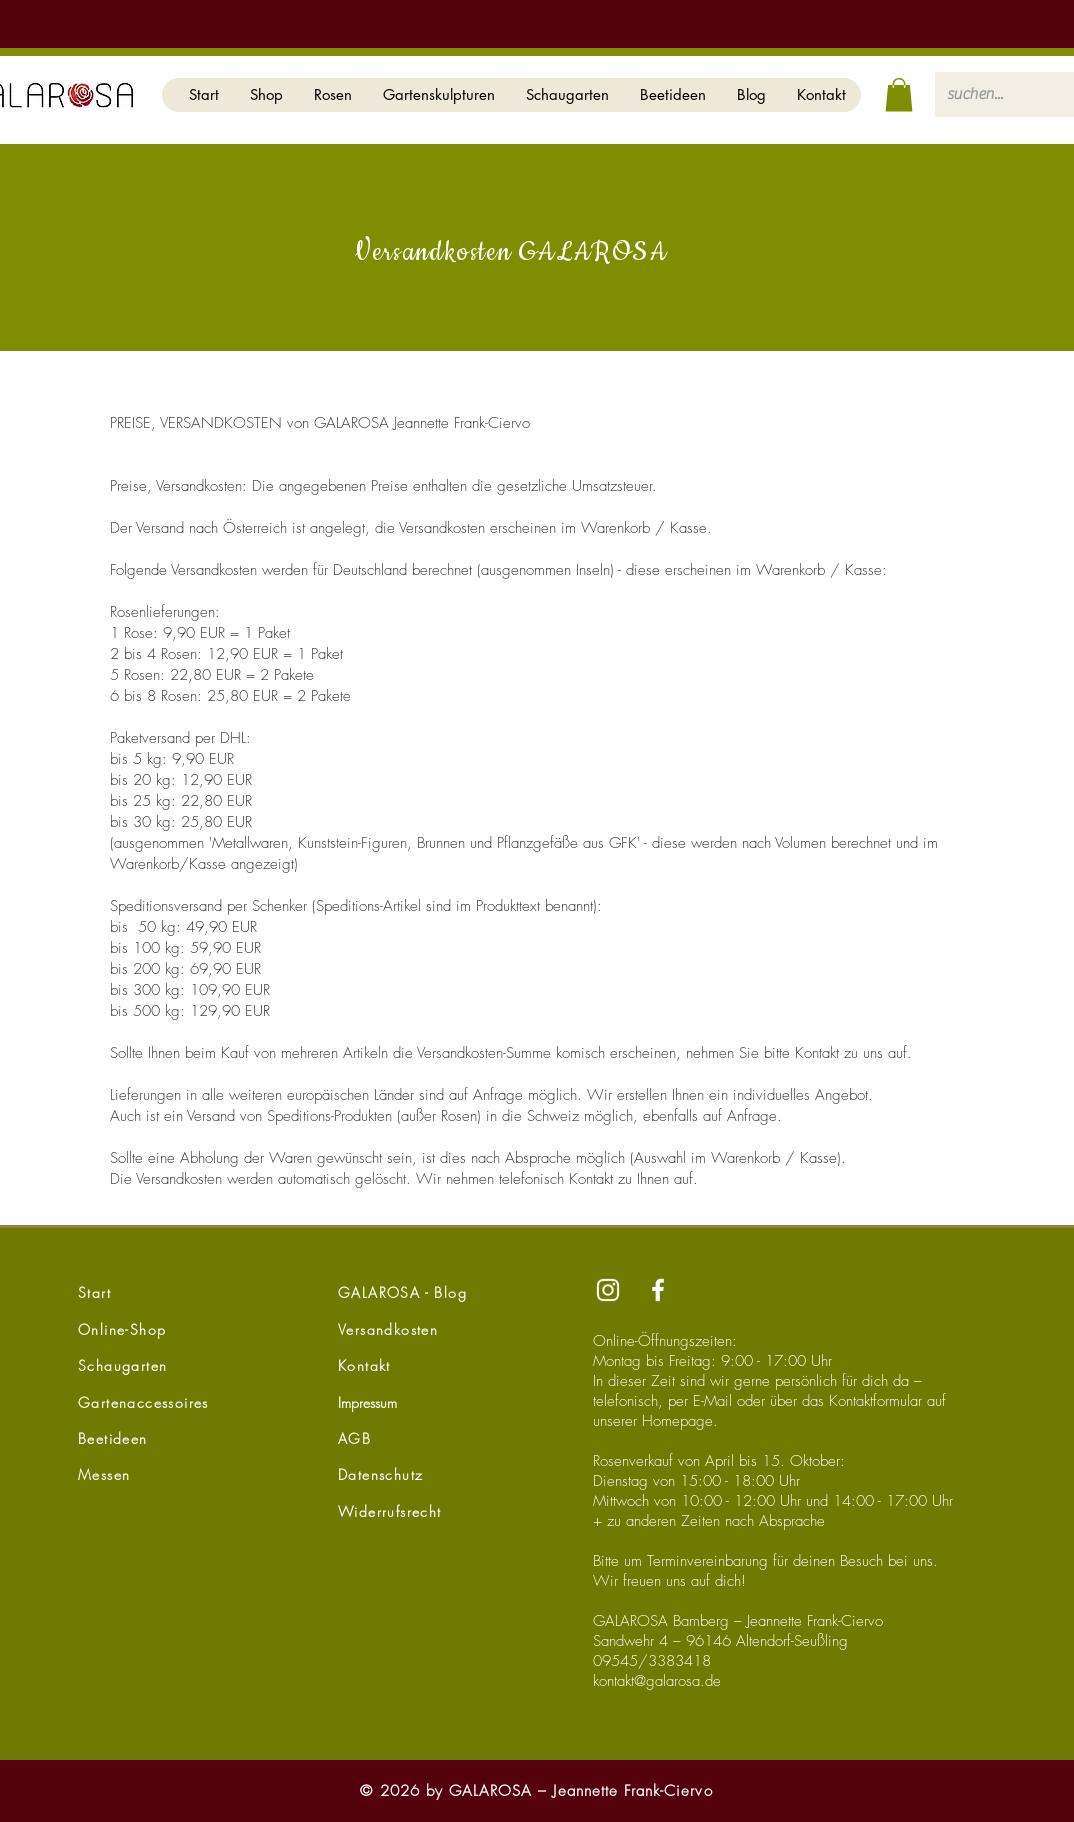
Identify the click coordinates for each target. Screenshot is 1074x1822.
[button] (266, 95)
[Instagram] (608, 1290)
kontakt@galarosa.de (657, 1681)
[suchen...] (994, 94)
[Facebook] (658, 1290)
